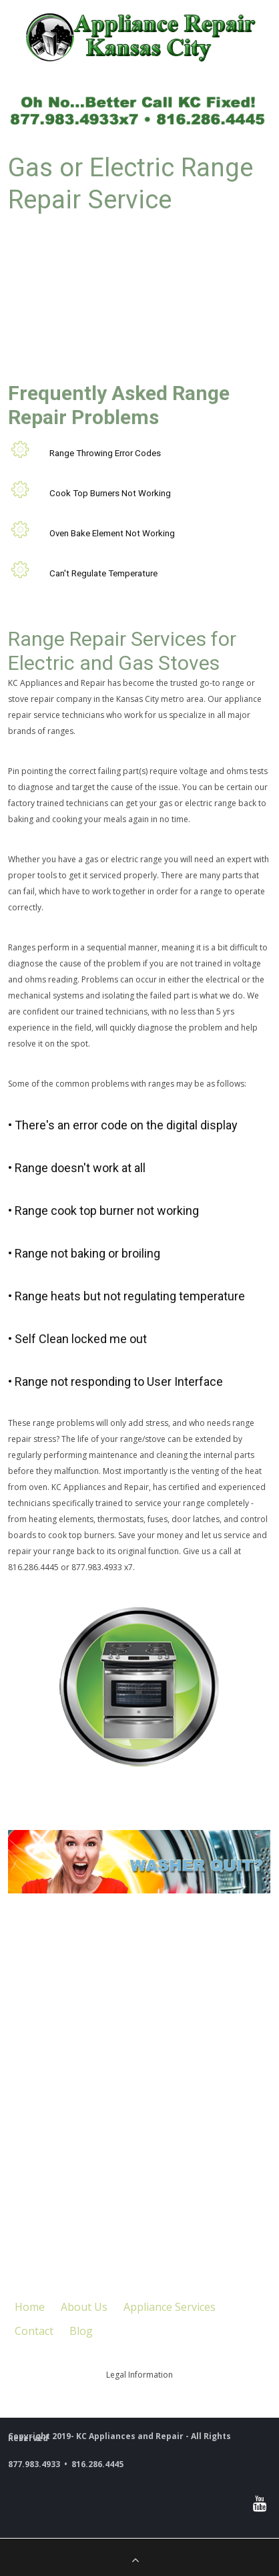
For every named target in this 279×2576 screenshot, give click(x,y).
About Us (84, 2306)
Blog (81, 2331)
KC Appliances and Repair (56, 683)
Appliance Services (169, 2306)
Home (30, 2306)
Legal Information (139, 2374)
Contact (34, 2331)
